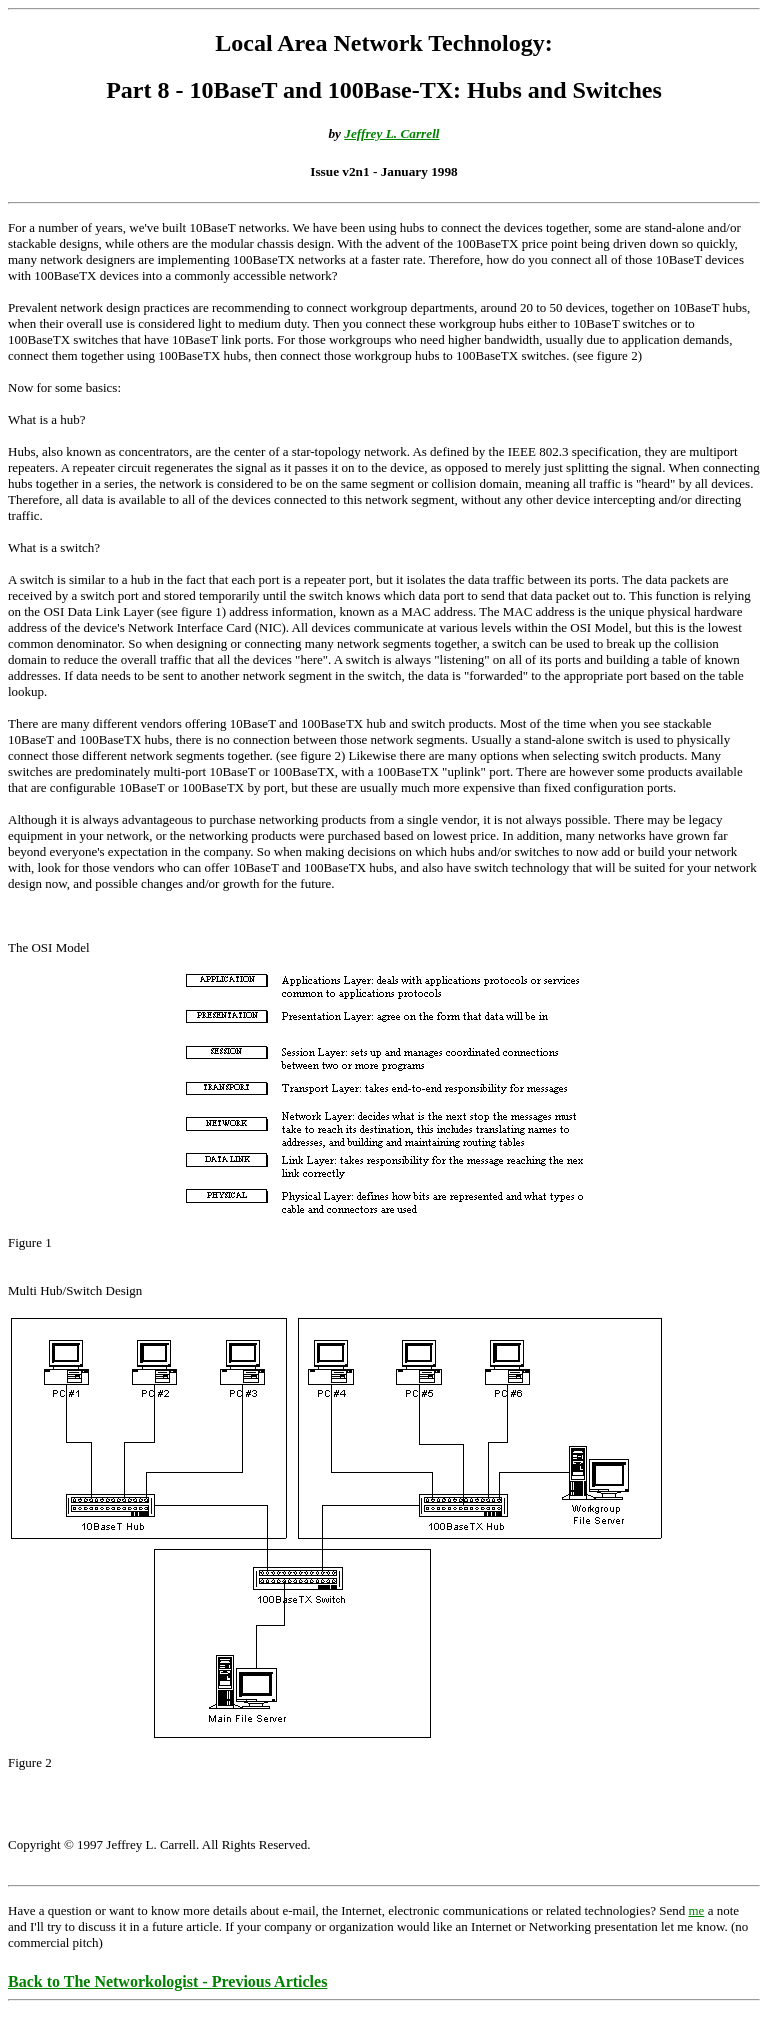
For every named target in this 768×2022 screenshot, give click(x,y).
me (696, 1910)
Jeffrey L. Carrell (391, 133)
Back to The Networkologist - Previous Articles (167, 1981)
